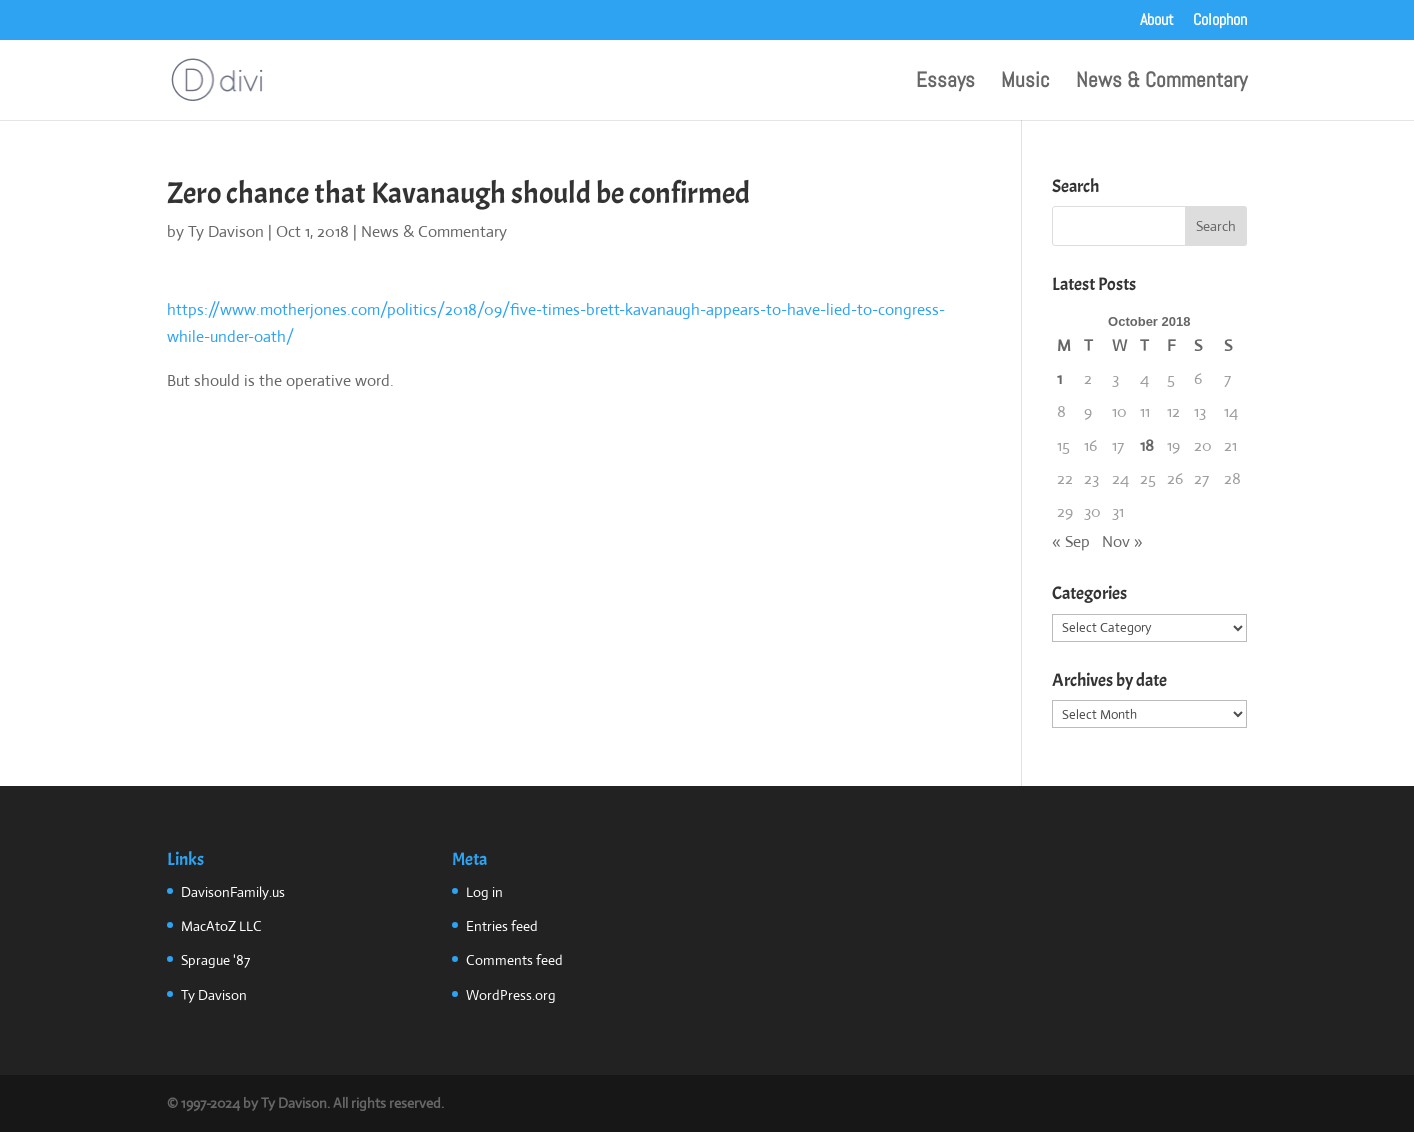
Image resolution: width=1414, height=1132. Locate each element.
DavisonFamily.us (233, 892)
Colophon (1220, 21)
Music (1025, 83)
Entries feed (502, 926)
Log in (484, 892)
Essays (945, 83)
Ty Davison (226, 231)
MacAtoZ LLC (221, 926)
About (1157, 21)
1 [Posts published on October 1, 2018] (1059, 378)
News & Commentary (1161, 83)
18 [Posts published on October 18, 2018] (1147, 445)
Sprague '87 (215, 960)
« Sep (1071, 541)
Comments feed (514, 960)
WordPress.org (511, 995)
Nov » (1122, 541)
